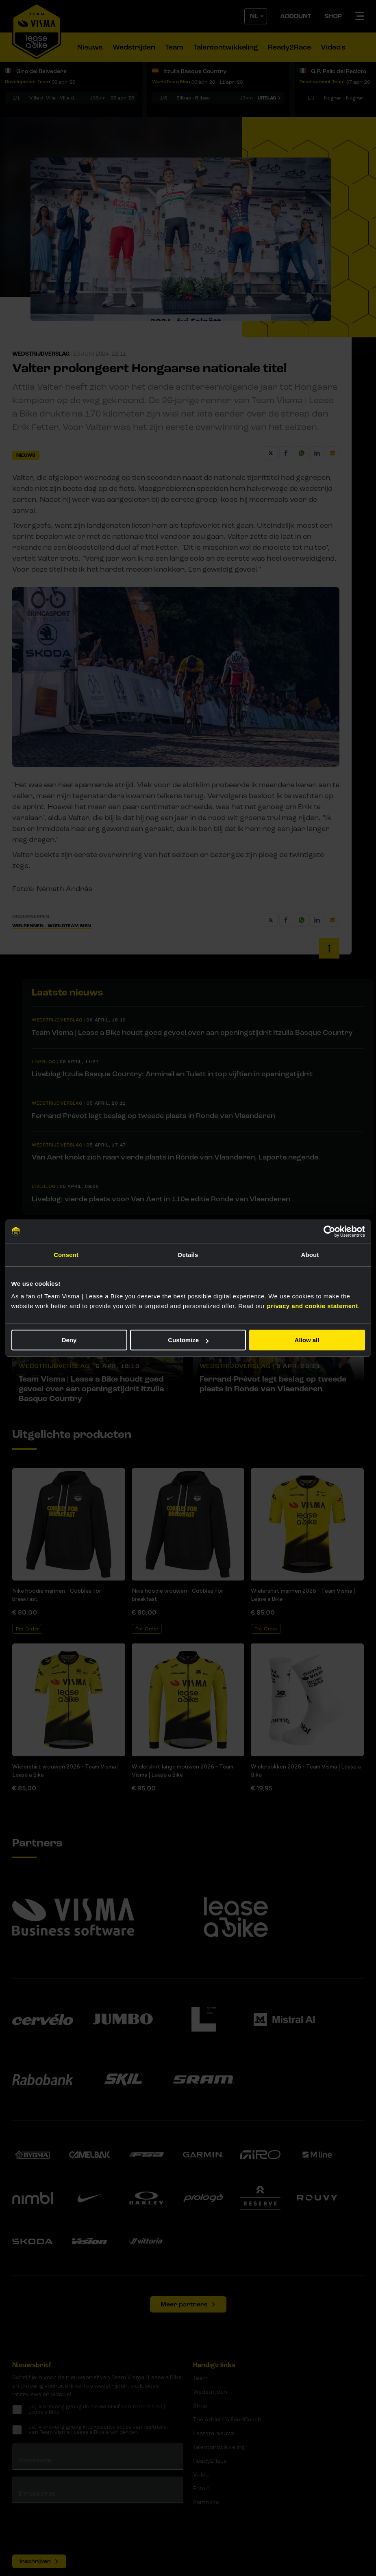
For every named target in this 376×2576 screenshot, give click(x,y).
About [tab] (310, 1254)
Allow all (307, 1340)
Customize (188, 1340)
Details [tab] (188, 1254)
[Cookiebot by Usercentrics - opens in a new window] (329, 1231)
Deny (69, 1340)
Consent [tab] (66, 1254)
